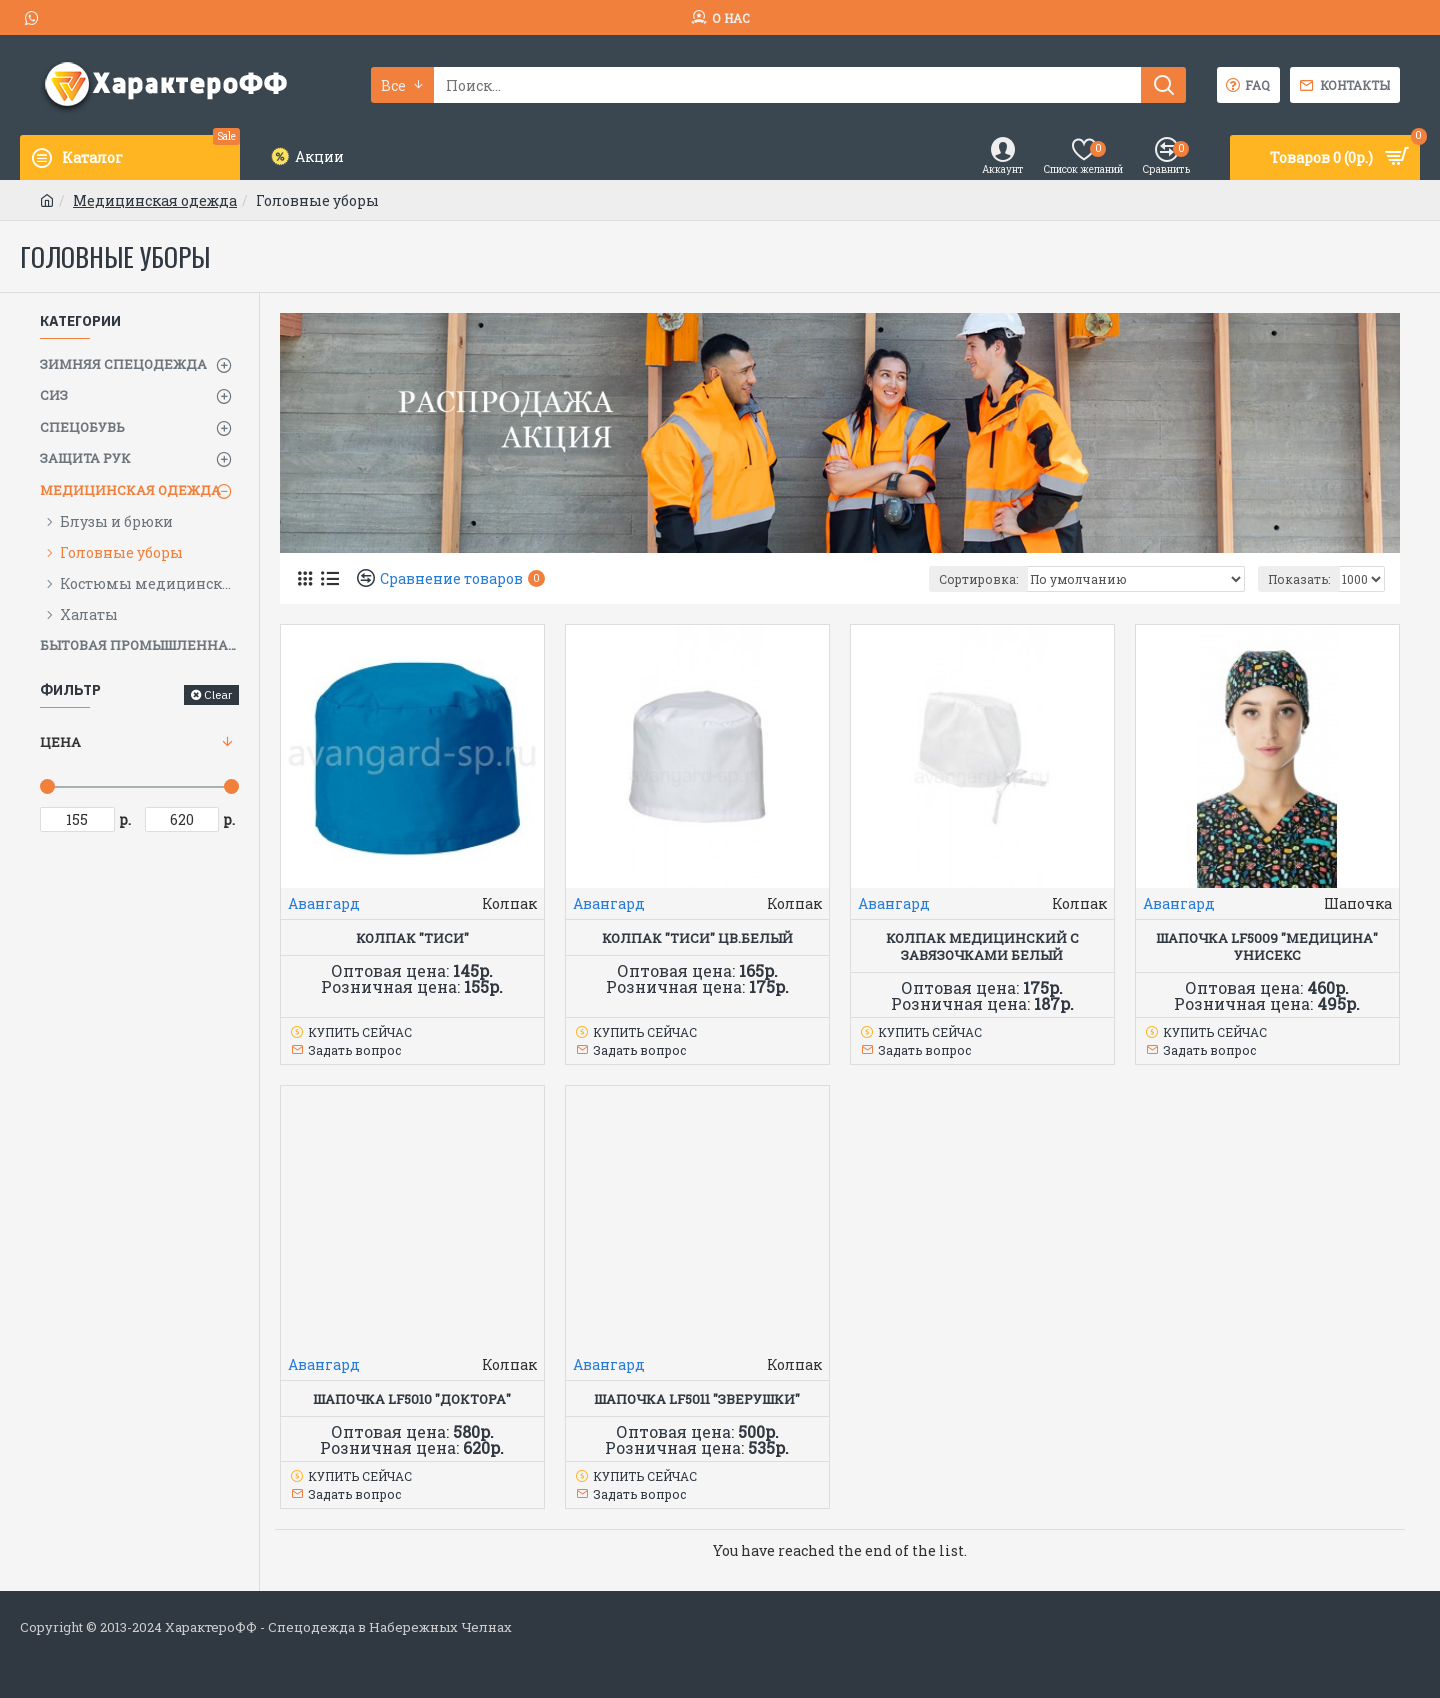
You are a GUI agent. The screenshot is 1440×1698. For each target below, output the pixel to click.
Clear (218, 694)
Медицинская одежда (155, 200)
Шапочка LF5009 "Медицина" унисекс (1267, 947)
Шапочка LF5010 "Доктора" (412, 1399)
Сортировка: (978, 579)
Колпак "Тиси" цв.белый (697, 938)
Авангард (324, 903)
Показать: (1299, 579)
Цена (60, 742)
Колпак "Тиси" (412, 938)
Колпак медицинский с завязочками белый (982, 947)
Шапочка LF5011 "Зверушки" (697, 1399)
